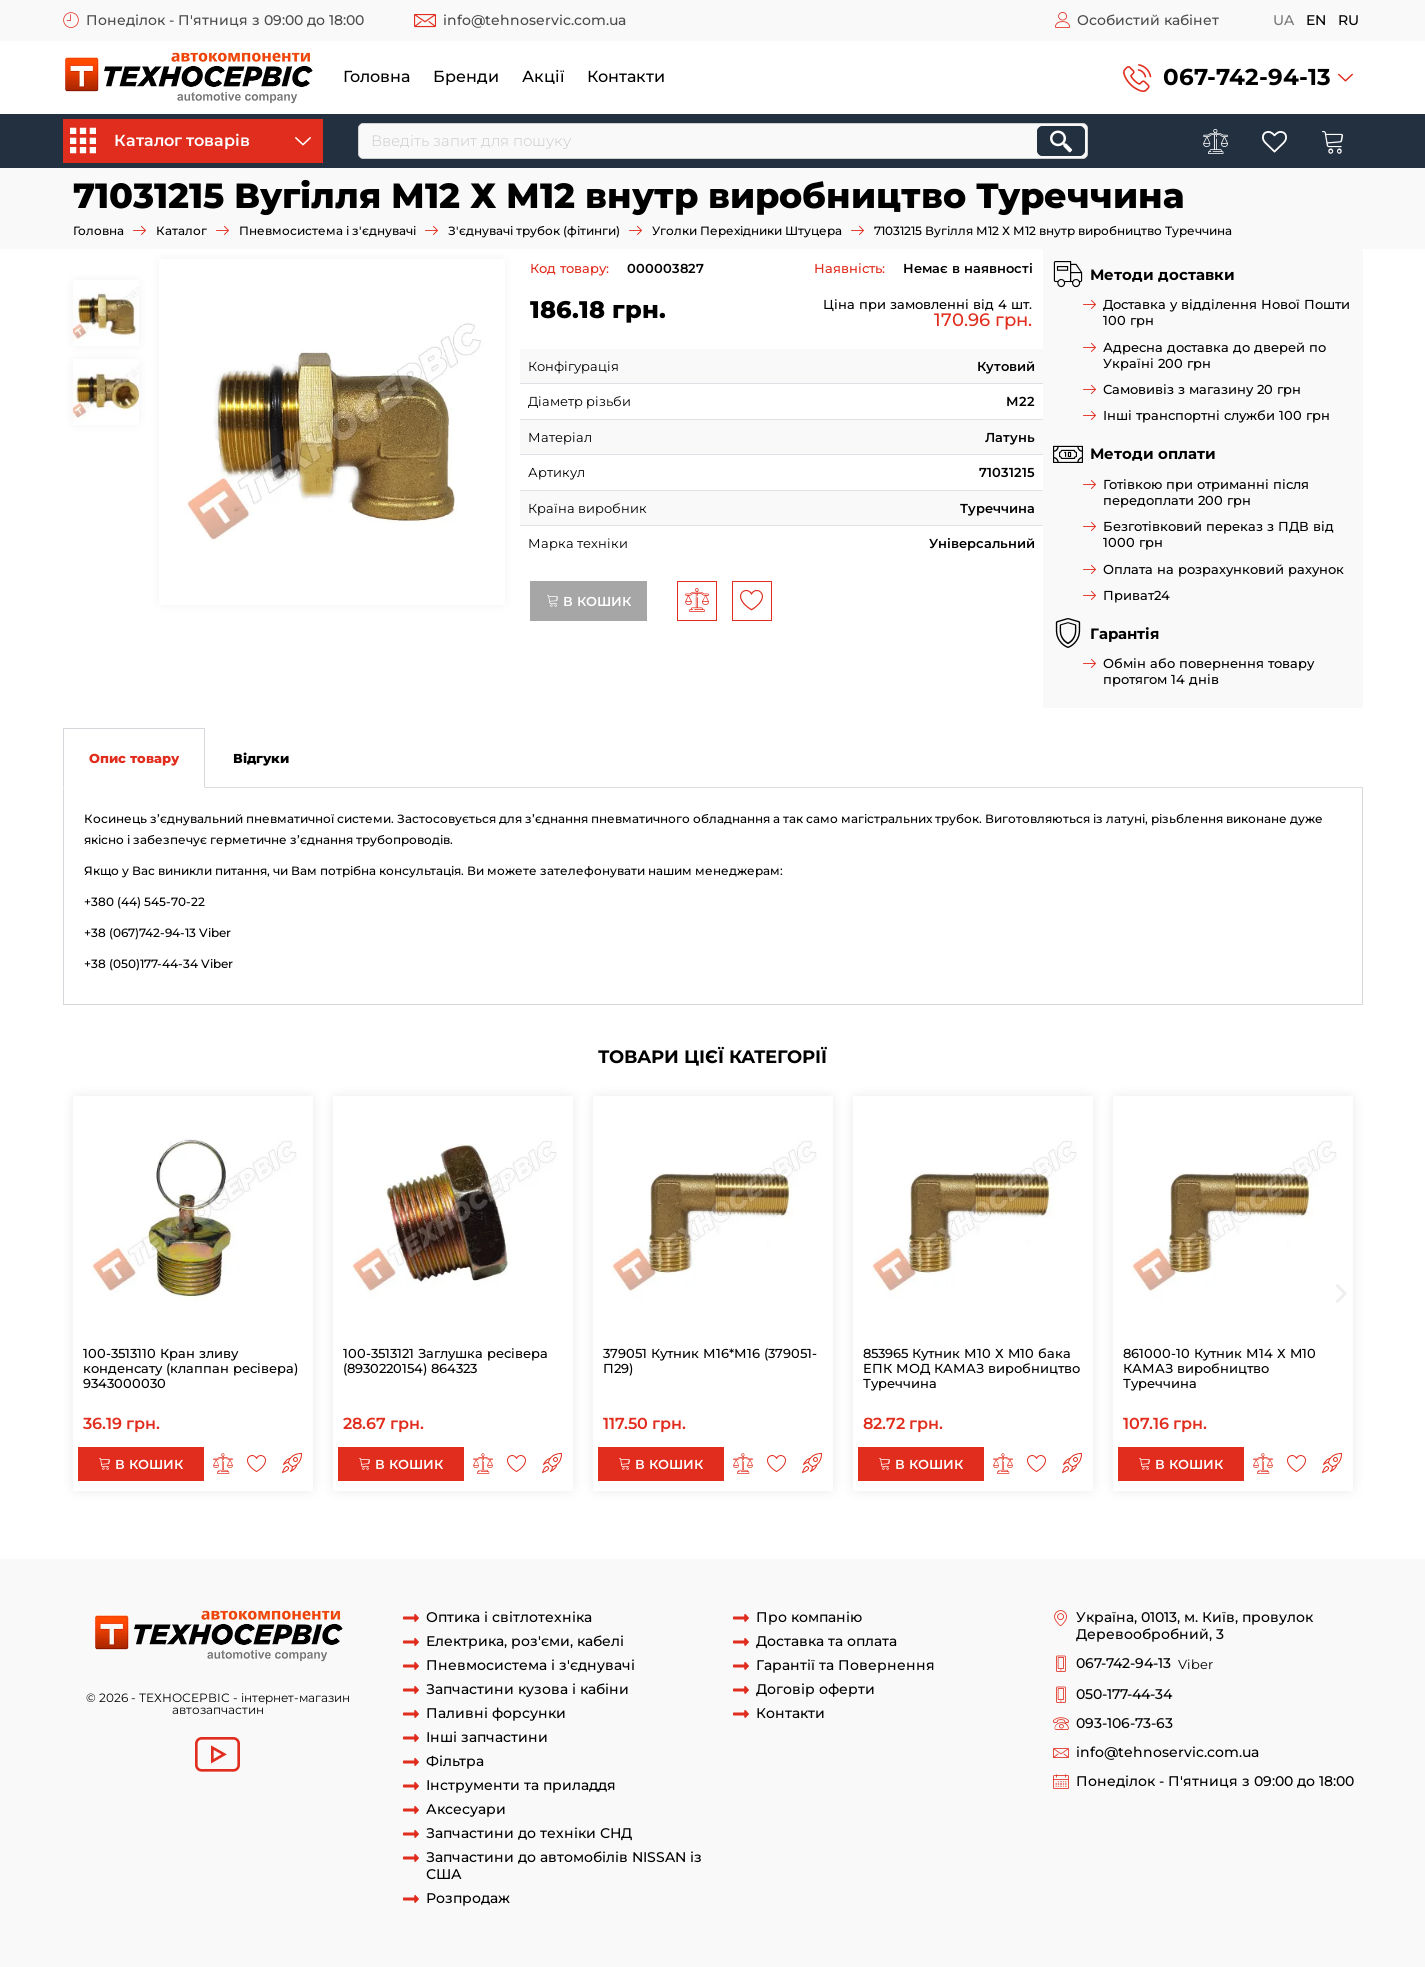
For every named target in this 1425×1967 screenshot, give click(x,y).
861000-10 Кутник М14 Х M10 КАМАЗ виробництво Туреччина (1219, 1368)
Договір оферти (815, 1689)
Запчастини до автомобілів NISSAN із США (564, 1866)
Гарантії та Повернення (845, 1665)
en (1316, 20)
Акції (543, 76)
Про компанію (809, 1617)
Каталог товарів (190, 141)
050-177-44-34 (1124, 1694)
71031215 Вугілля (430, 1540)
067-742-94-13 (1247, 77)
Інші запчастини (487, 1737)
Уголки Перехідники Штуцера (747, 230)
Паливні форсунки (496, 1713)
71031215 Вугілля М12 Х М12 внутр (204, 1540)
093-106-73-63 (1124, 1723)
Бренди (466, 76)
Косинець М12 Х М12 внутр (577, 1540)
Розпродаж (468, 1898)
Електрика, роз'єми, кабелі (525, 1641)
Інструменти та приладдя (521, 1785)
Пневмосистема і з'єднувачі (327, 230)
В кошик (588, 601)
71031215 (344, 1540)
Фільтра (455, 1761)
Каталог (181, 230)
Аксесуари (466, 1809)
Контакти (626, 76)
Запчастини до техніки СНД (529, 1833)
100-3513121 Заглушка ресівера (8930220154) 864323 (445, 1360)
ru (1348, 20)
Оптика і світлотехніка (509, 1617)
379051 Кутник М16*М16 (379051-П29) (710, 1360)
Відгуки (261, 758)
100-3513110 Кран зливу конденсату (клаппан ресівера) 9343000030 (190, 1368)
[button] (1238, 77)
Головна (376, 76)
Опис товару (134, 758)
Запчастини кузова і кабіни (527, 1689)
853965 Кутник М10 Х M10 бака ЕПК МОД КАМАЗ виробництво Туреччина (971, 1368)
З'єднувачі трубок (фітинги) (534, 230)
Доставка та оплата (826, 1641)
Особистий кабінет (1148, 20)
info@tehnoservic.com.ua (534, 20)
